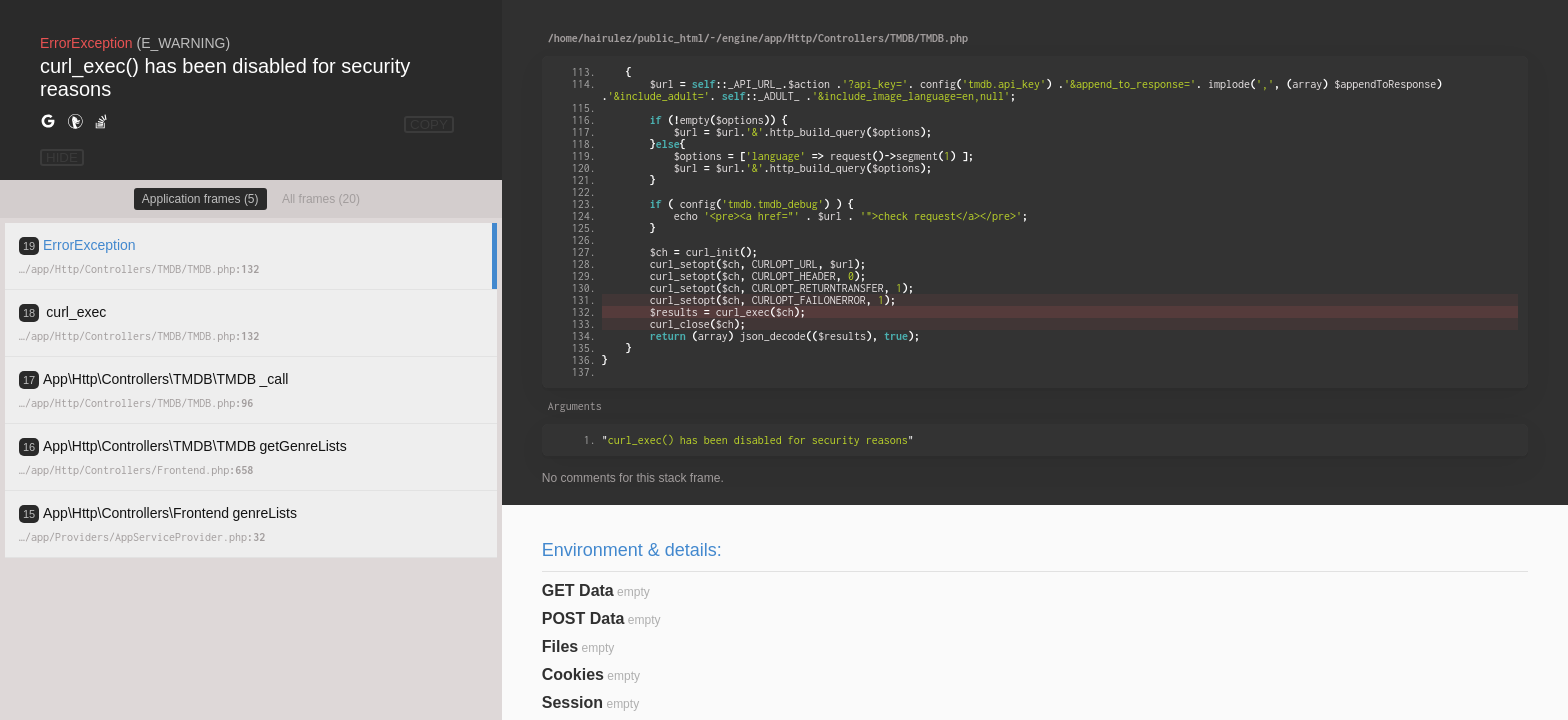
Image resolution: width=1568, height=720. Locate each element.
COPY (429, 124)
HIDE (62, 157)
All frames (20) (321, 199)
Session (572, 702)
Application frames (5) (200, 199)
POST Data (583, 618)
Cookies (573, 674)
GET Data (578, 590)
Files (560, 646)
